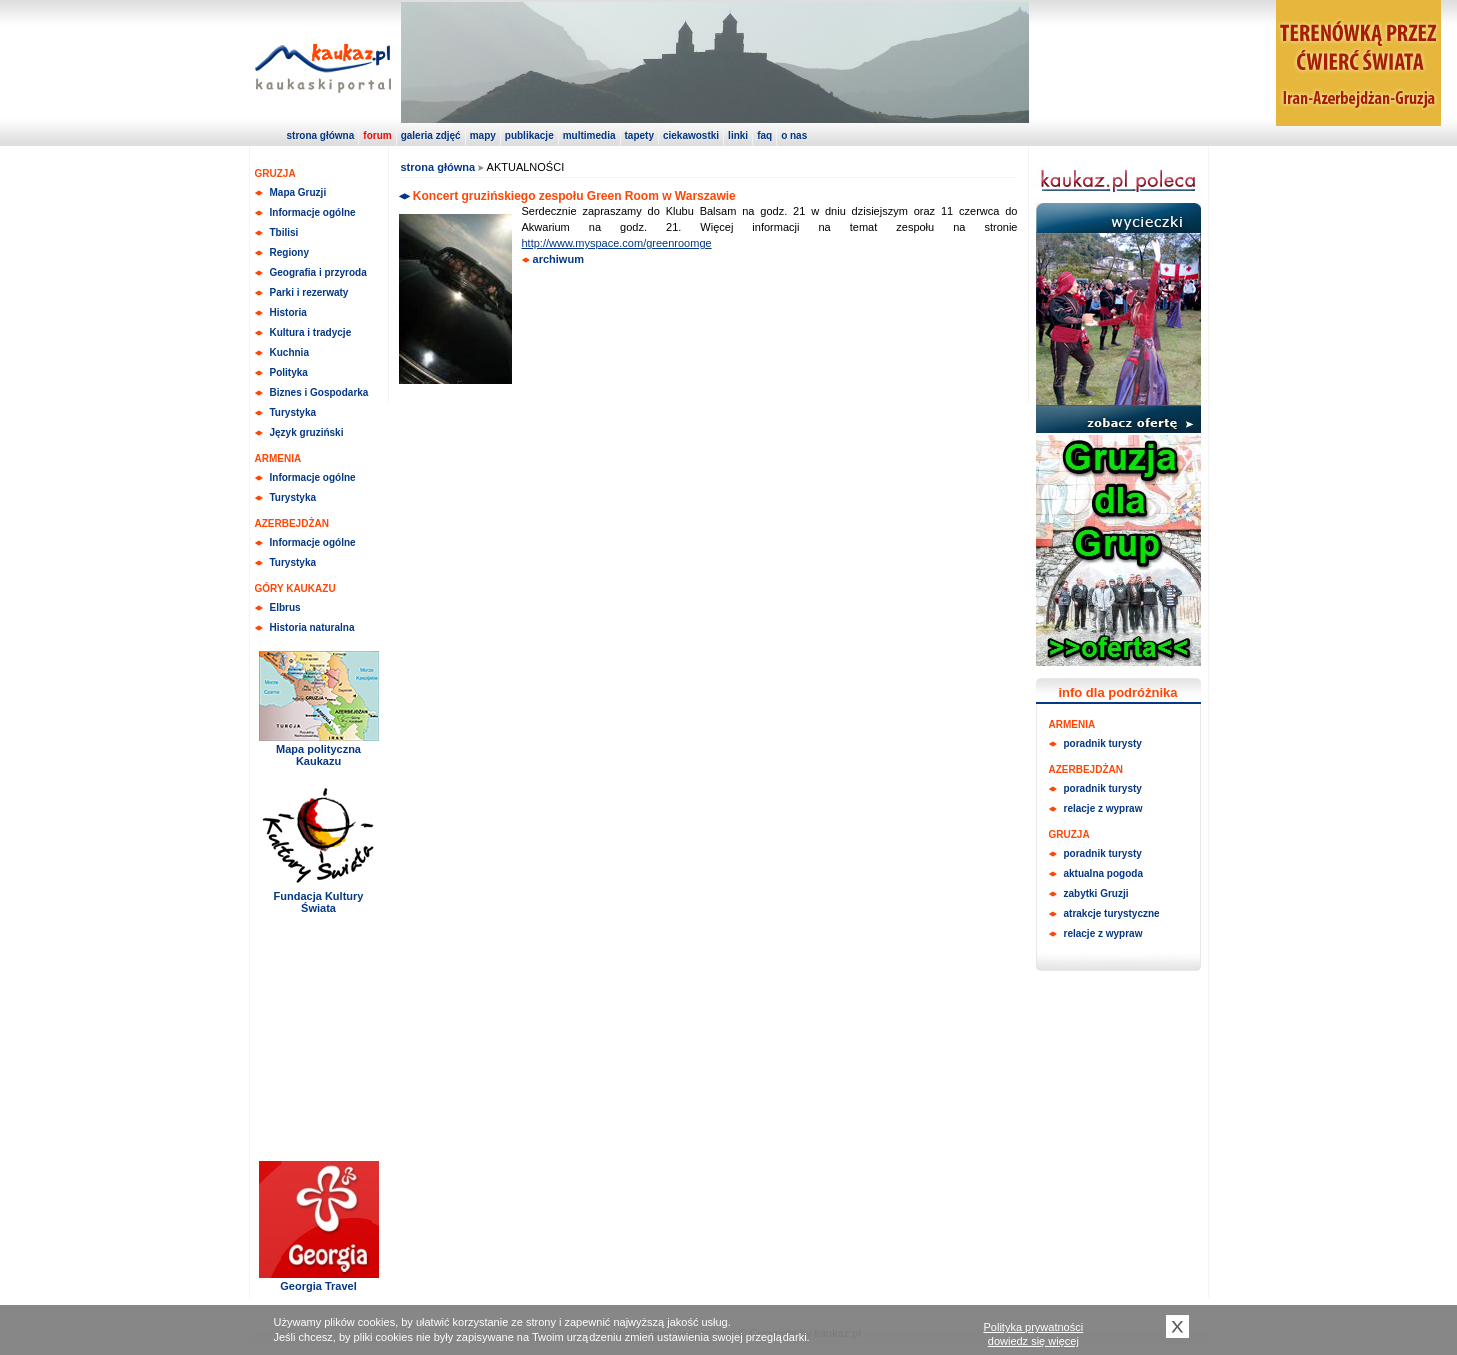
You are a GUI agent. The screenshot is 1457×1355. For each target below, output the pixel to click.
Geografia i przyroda (318, 272)
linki (738, 135)
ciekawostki (691, 135)
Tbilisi (284, 232)
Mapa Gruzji (298, 192)
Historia (288, 312)
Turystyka (293, 412)
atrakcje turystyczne (1112, 913)
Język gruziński (307, 432)
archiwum (558, 259)
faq (764, 135)
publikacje (529, 135)
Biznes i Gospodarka (319, 392)
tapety (639, 135)
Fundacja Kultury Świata (319, 902)
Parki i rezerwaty (309, 292)
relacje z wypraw (1103, 808)
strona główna (321, 135)
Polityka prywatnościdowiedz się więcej (1034, 1334)
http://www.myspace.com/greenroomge (617, 243)
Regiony (289, 252)
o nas (794, 135)
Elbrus (285, 607)
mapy (483, 135)
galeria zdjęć (431, 135)
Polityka (289, 372)
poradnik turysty (1103, 743)
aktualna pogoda (1103, 873)
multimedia (589, 135)
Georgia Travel (318, 1286)
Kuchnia (289, 352)
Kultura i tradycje (311, 332)
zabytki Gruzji (1096, 893)
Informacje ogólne (313, 212)
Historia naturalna (312, 627)
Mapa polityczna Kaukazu (318, 755)
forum (377, 135)
